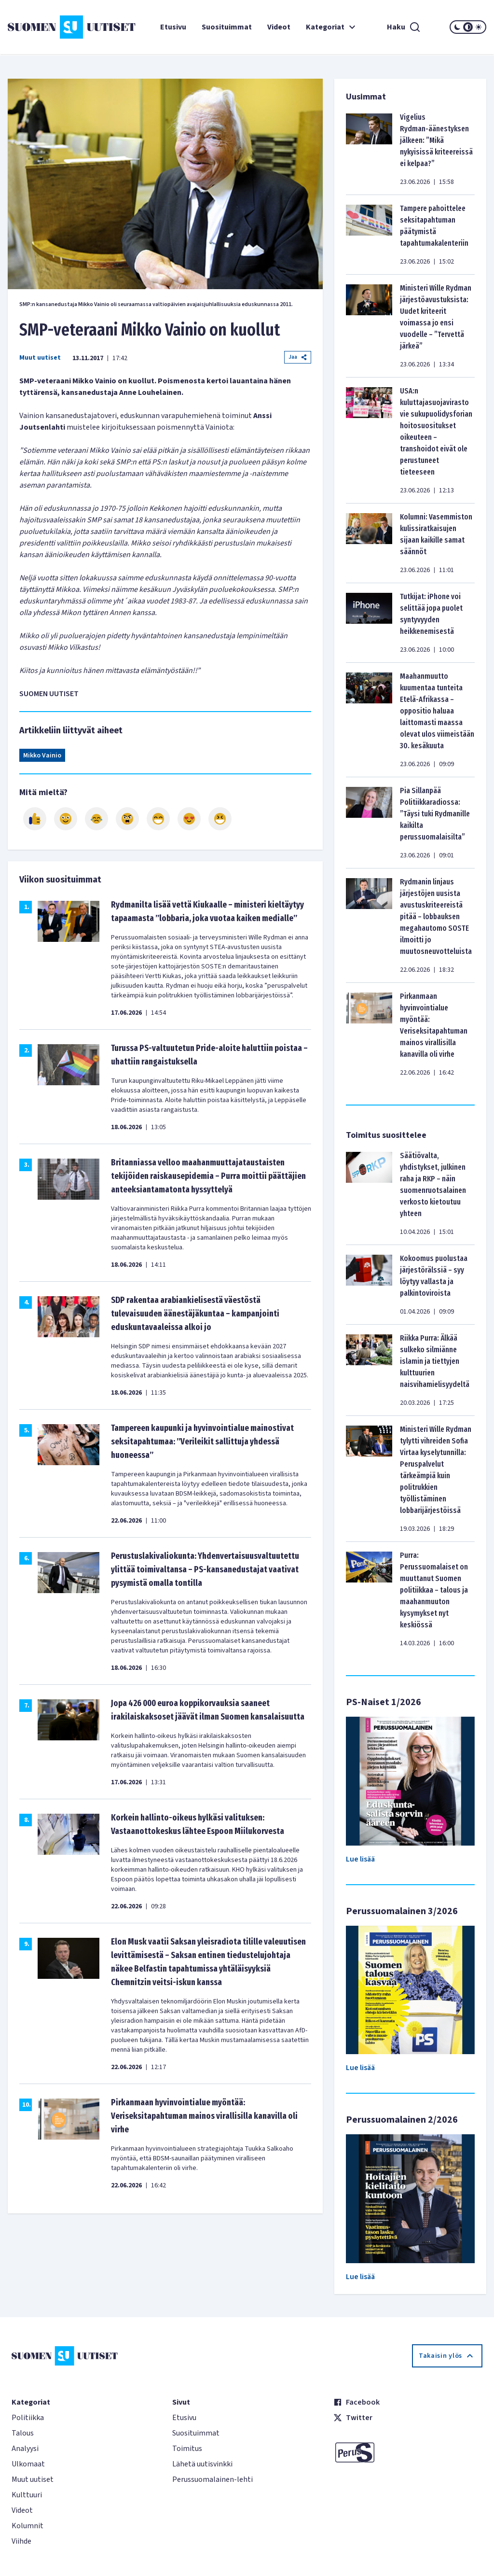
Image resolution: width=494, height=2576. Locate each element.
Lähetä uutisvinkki (202, 2464)
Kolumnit (27, 2525)
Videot (278, 27)
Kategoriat (332, 27)
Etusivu (173, 27)
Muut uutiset (40, 358)
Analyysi (25, 2448)
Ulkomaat (28, 2464)
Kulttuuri (27, 2495)
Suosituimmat (227, 27)
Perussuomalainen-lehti (212, 2479)
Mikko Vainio (42, 755)
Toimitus (187, 2448)
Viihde (21, 2541)
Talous (23, 2433)
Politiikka (28, 2417)
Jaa (297, 357)
